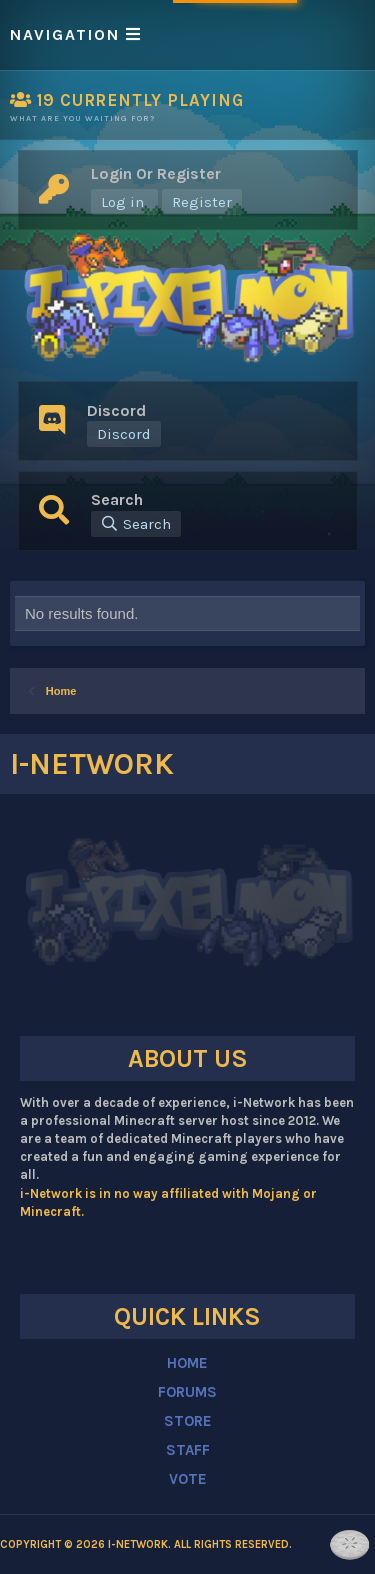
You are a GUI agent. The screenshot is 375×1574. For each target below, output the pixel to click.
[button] (187, 35)
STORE (188, 1421)
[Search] (136, 524)
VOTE (188, 1479)
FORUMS (187, 1392)
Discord (124, 434)
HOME (187, 1363)
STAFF (188, 1450)
